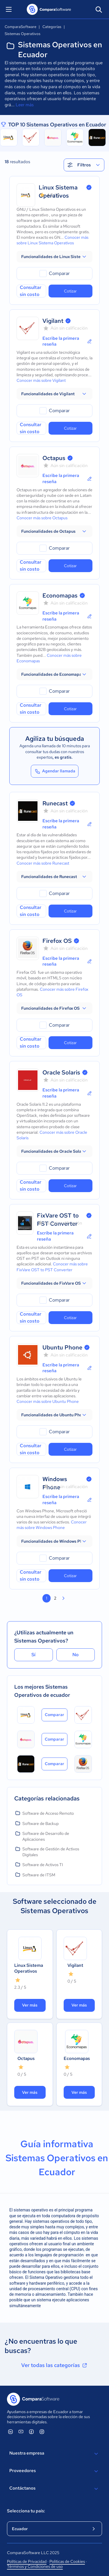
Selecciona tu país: (26, 2511)
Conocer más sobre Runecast (43, 863)
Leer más (25, 105)
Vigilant (52, 321)
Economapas (60, 595)
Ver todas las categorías (54, 2365)
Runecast (55, 803)
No (75, 1655)
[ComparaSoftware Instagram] (41, 2431)
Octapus (53, 458)
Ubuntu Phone (62, 1347)
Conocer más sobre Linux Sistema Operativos (52, 240)
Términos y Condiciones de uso (35, 2566)
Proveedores (54, 2471)
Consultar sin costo (30, 291)
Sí (33, 1655)
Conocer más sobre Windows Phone (52, 1524)
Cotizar (70, 291)
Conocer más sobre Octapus (42, 517)
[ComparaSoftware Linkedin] (10, 2431)
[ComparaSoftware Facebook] (31, 2431)
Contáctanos (54, 2488)
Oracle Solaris (61, 1072)
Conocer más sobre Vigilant (41, 380)
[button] (54, 256)
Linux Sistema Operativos (28, 1968)
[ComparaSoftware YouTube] (20, 2431)
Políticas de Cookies (67, 2561)
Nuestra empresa (54, 2453)
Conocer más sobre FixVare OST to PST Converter (52, 1266)
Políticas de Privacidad (27, 2561)
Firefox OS (57, 941)
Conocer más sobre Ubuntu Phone (48, 1401)
